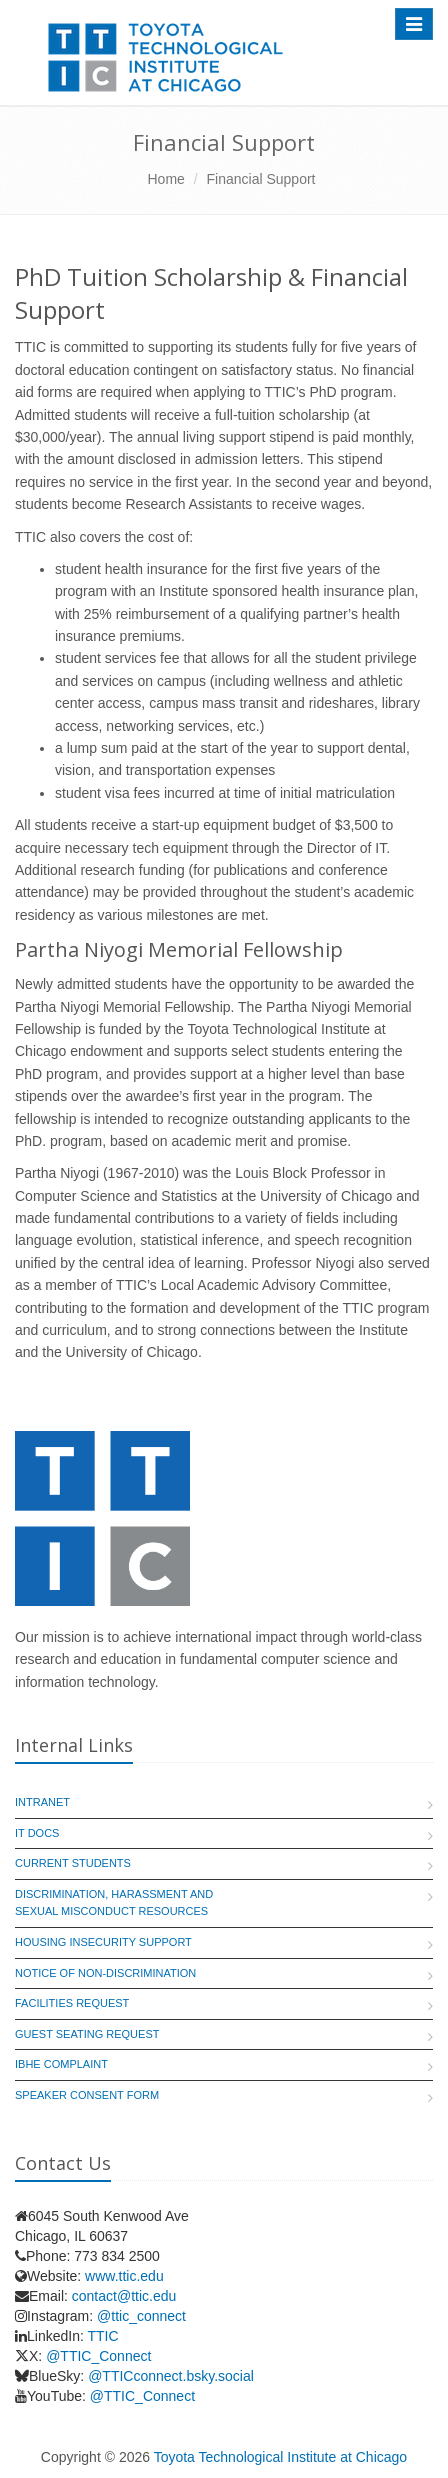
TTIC (102, 2336)
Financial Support (261, 179)
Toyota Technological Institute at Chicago (280, 2457)
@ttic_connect (141, 2316)
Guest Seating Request (87, 2034)
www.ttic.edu (124, 2276)
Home (166, 179)
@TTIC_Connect (98, 2356)
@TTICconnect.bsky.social (171, 2376)
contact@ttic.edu (124, 2296)
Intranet (42, 1802)
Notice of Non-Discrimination (105, 1973)
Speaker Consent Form (87, 2095)
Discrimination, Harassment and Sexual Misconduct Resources (114, 1903)
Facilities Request (72, 2003)
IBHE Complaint (61, 2064)
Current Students (73, 1863)
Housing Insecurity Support (103, 1942)
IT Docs (37, 1833)
